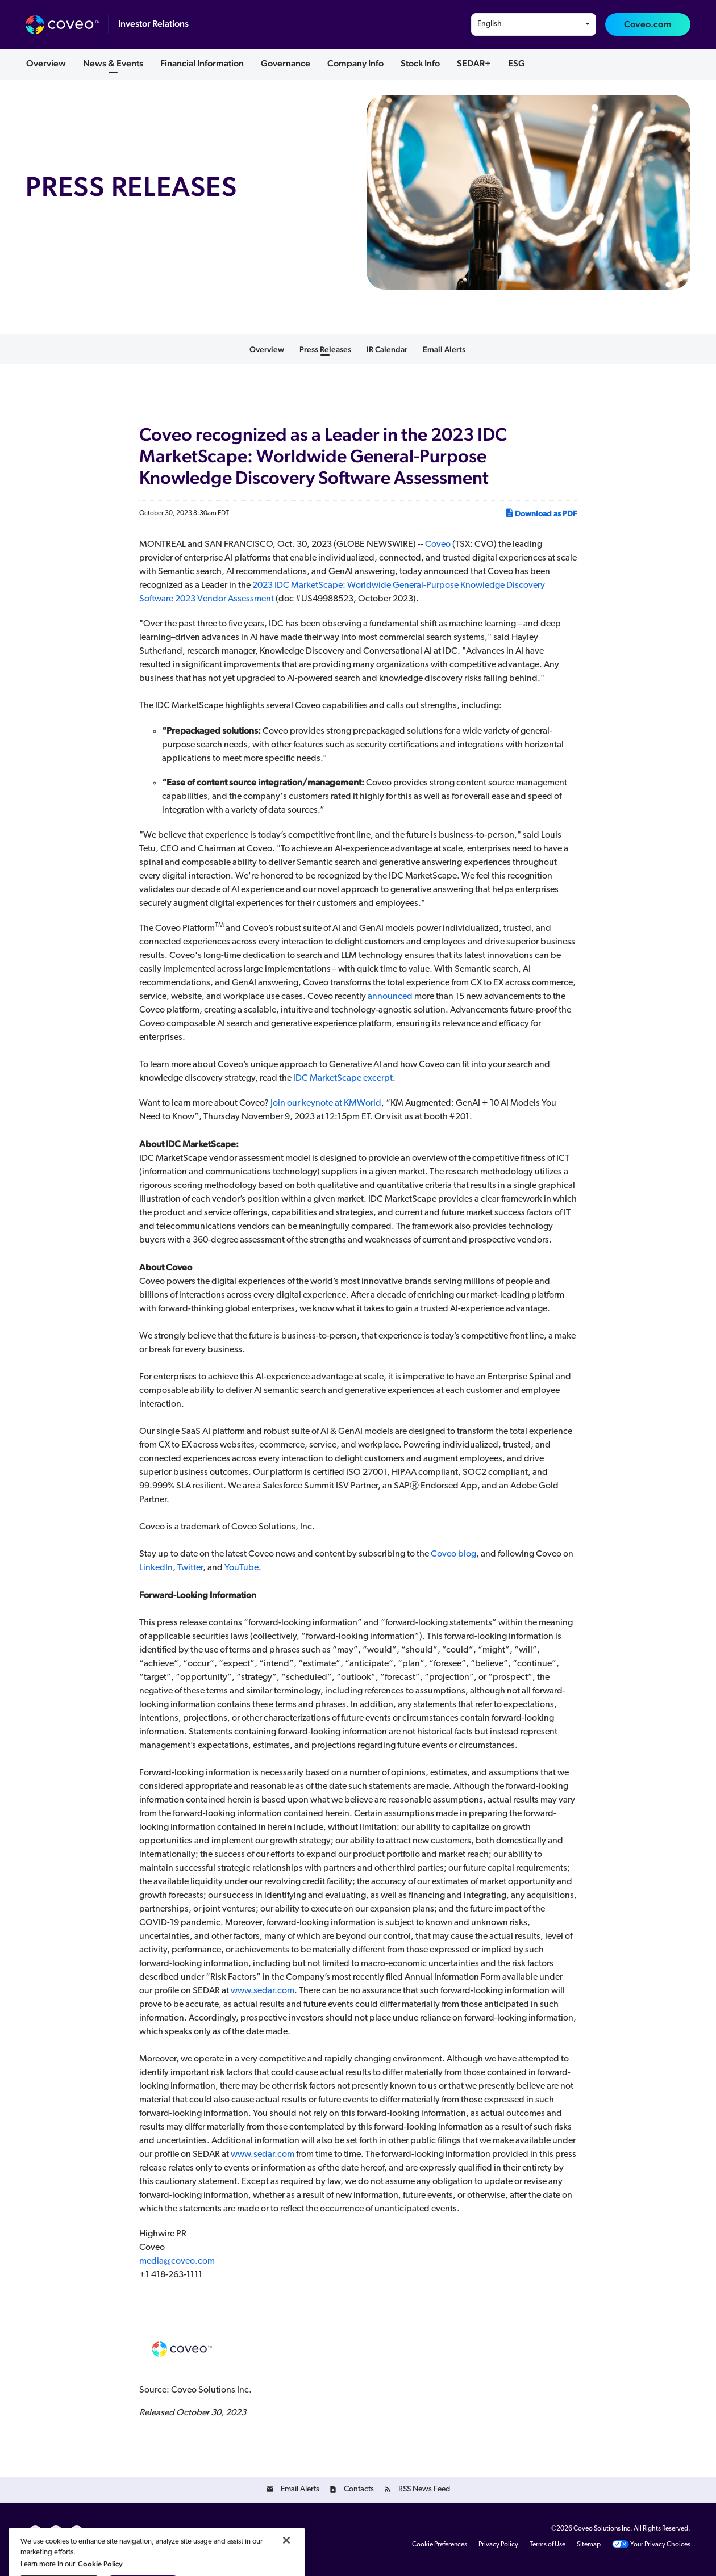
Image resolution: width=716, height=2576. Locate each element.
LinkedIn (156, 1568)
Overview (46, 63)
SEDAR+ (474, 63)
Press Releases (325, 349)
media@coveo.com (177, 2261)
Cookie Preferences (439, 2544)
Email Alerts (444, 349)
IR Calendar (387, 349)
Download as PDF (541, 513)
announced (390, 996)
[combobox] (533, 24)
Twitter (190, 1568)
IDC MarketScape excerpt (343, 1078)
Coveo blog (453, 1554)
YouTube (241, 1568)
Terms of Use (547, 2544)
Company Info (355, 63)
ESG (516, 63)
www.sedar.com (262, 1991)
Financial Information (202, 63)
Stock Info (420, 63)
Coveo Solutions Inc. (602, 2528)
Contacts (359, 2489)
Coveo (438, 544)
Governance (285, 63)
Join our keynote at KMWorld (325, 1103)
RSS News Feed (424, 2489)
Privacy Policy (498, 2544)
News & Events (113, 63)
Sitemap (589, 2544)
